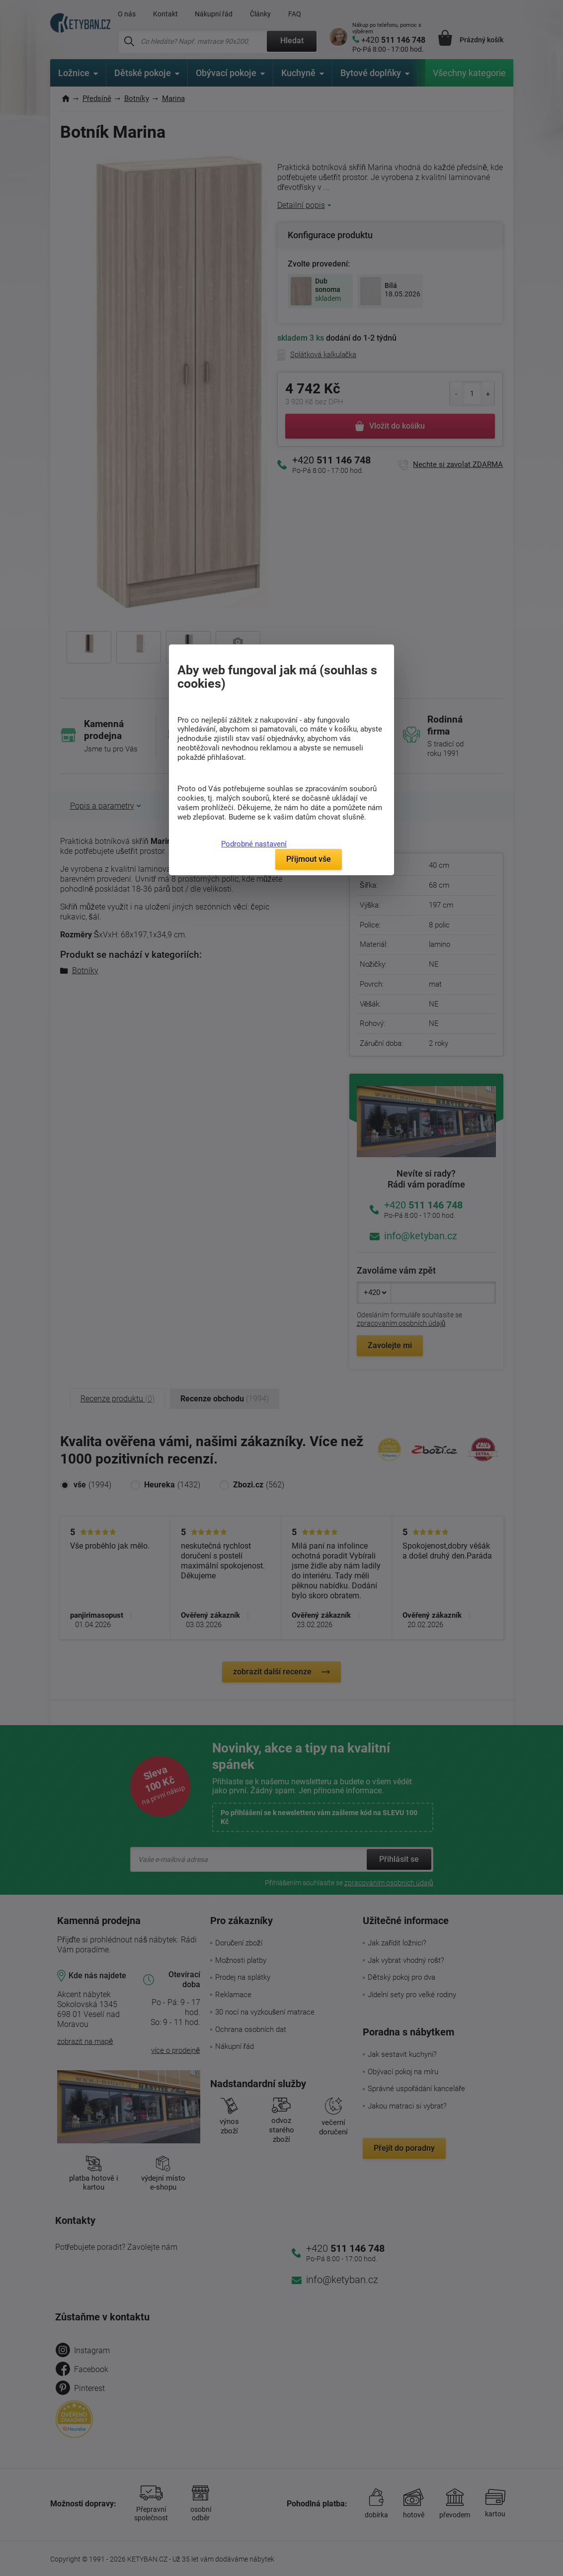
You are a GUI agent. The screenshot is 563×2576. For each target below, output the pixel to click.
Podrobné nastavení (254, 843)
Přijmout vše (308, 859)
